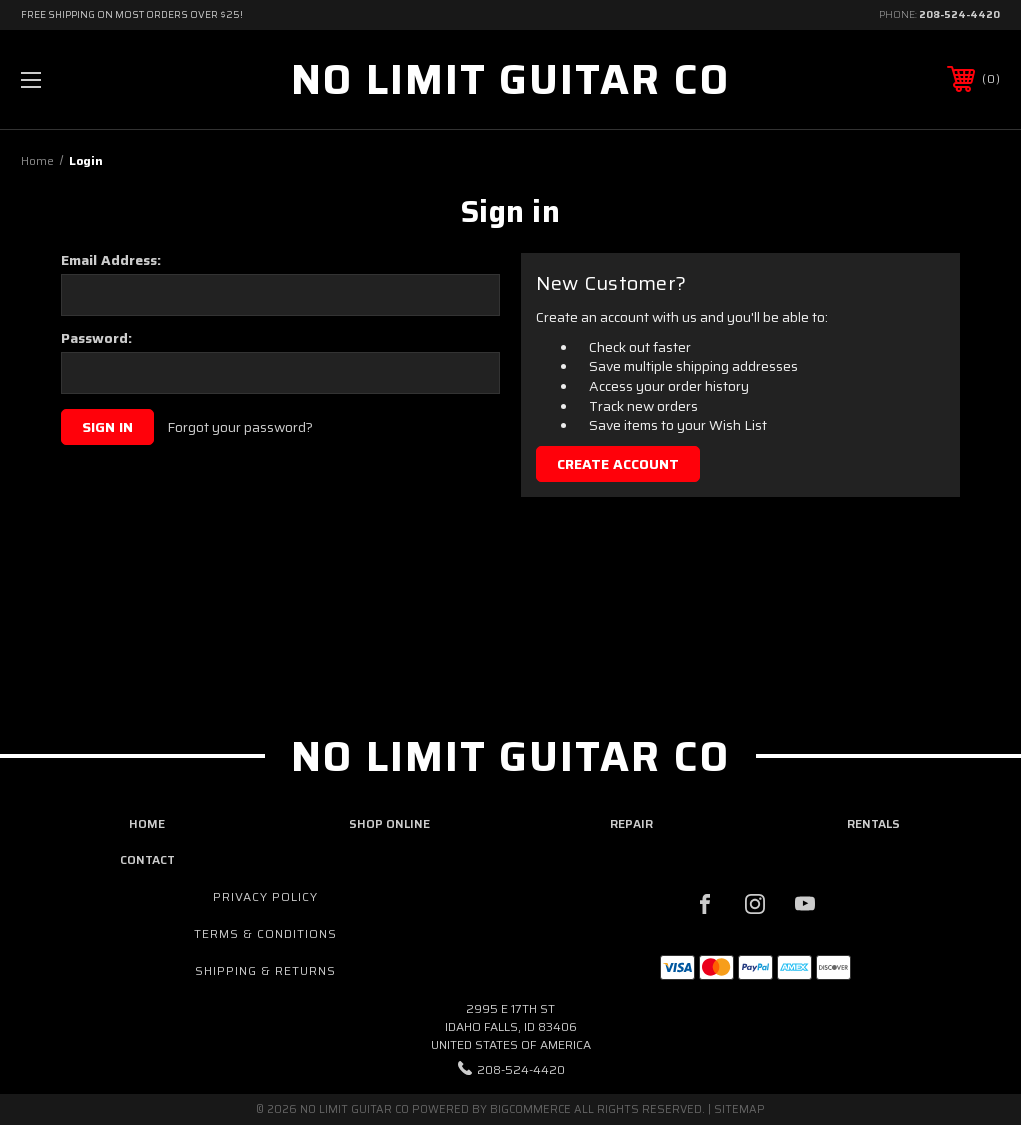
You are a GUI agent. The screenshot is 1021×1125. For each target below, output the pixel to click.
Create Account (618, 464)
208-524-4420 (959, 14)
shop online (389, 823)
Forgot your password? (240, 428)
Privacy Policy (265, 896)
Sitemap (739, 1109)
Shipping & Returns (265, 970)
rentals (873, 823)
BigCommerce (530, 1109)
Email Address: (111, 260)
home (147, 823)
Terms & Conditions (265, 933)
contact (147, 859)
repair (631, 823)
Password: (96, 338)
